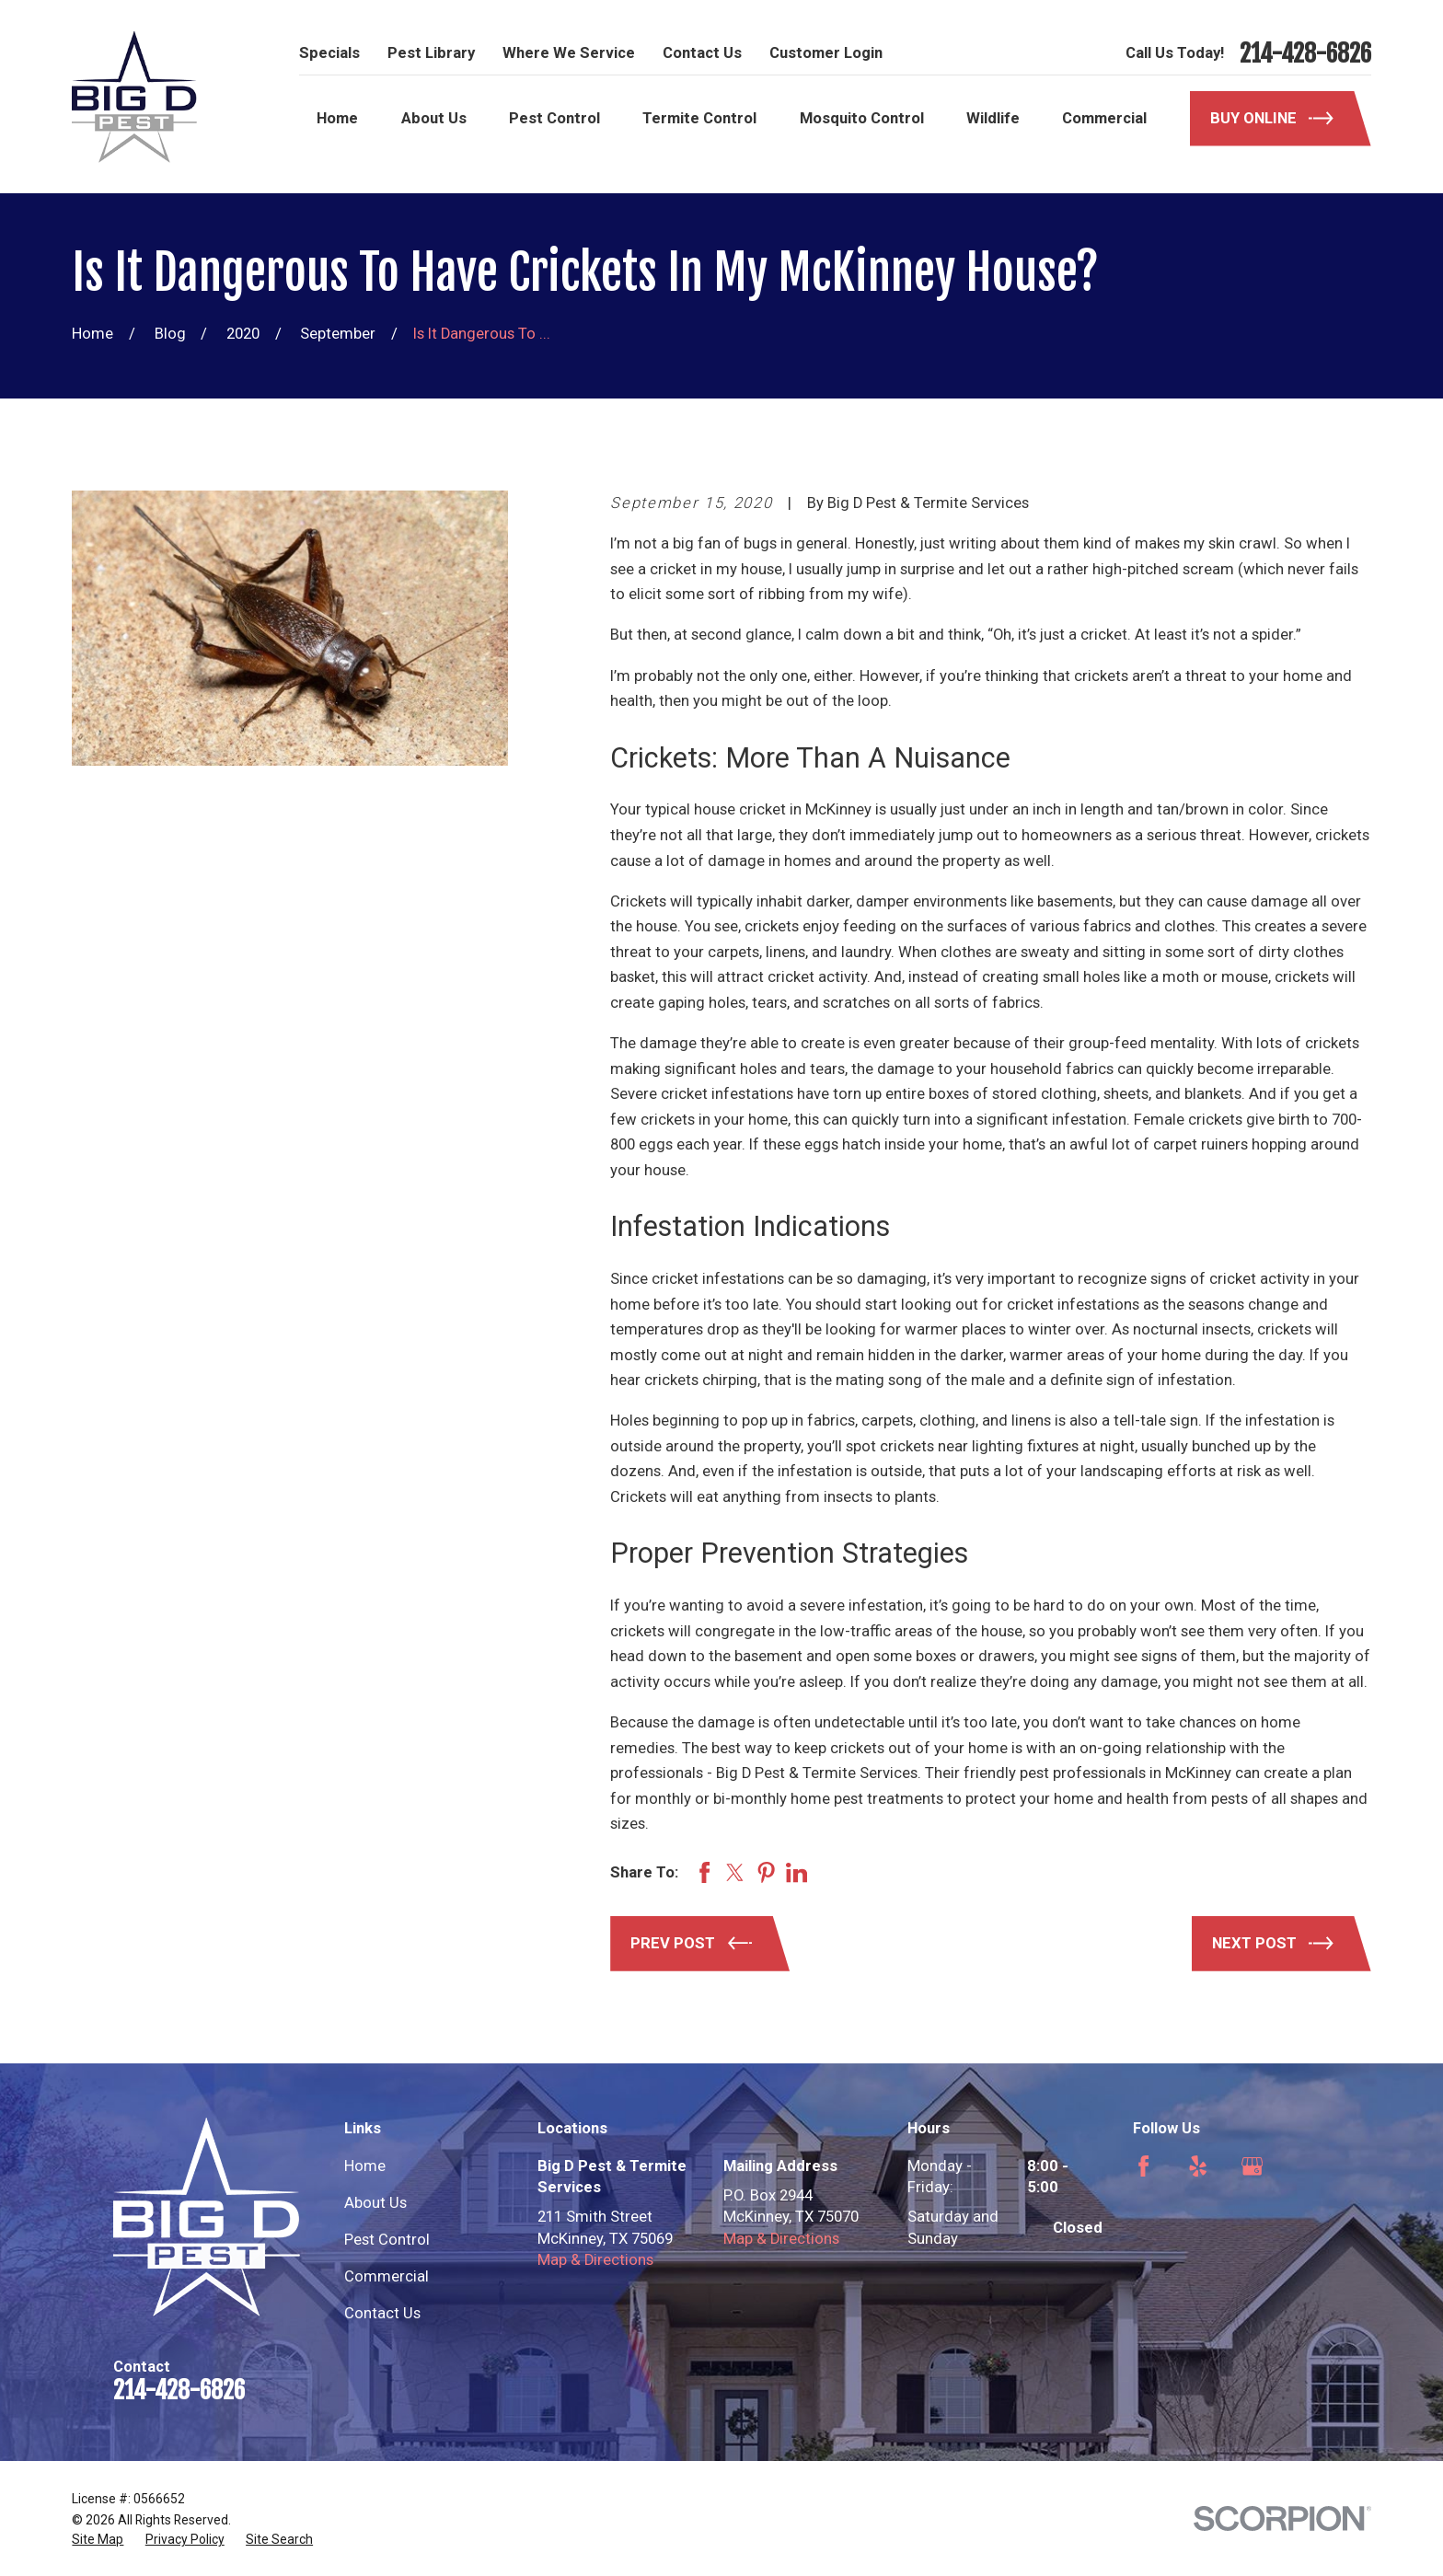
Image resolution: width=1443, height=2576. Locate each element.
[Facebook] (1143, 2166)
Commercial (386, 2276)
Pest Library (431, 53)
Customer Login (826, 53)
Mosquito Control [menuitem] (862, 118)
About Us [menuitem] (434, 118)
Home (365, 2166)
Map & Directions (595, 2260)
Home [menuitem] (337, 118)
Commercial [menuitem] (1104, 118)
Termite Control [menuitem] (699, 118)
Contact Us (702, 53)
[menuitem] (97, 2539)
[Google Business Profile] (1252, 2166)
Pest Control (387, 2239)
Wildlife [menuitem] (993, 118)
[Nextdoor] (1143, 2220)
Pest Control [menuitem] (554, 118)
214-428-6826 (1305, 53)
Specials (329, 53)
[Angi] (1306, 2166)
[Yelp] (1197, 2166)
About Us (375, 2203)
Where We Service (568, 53)
